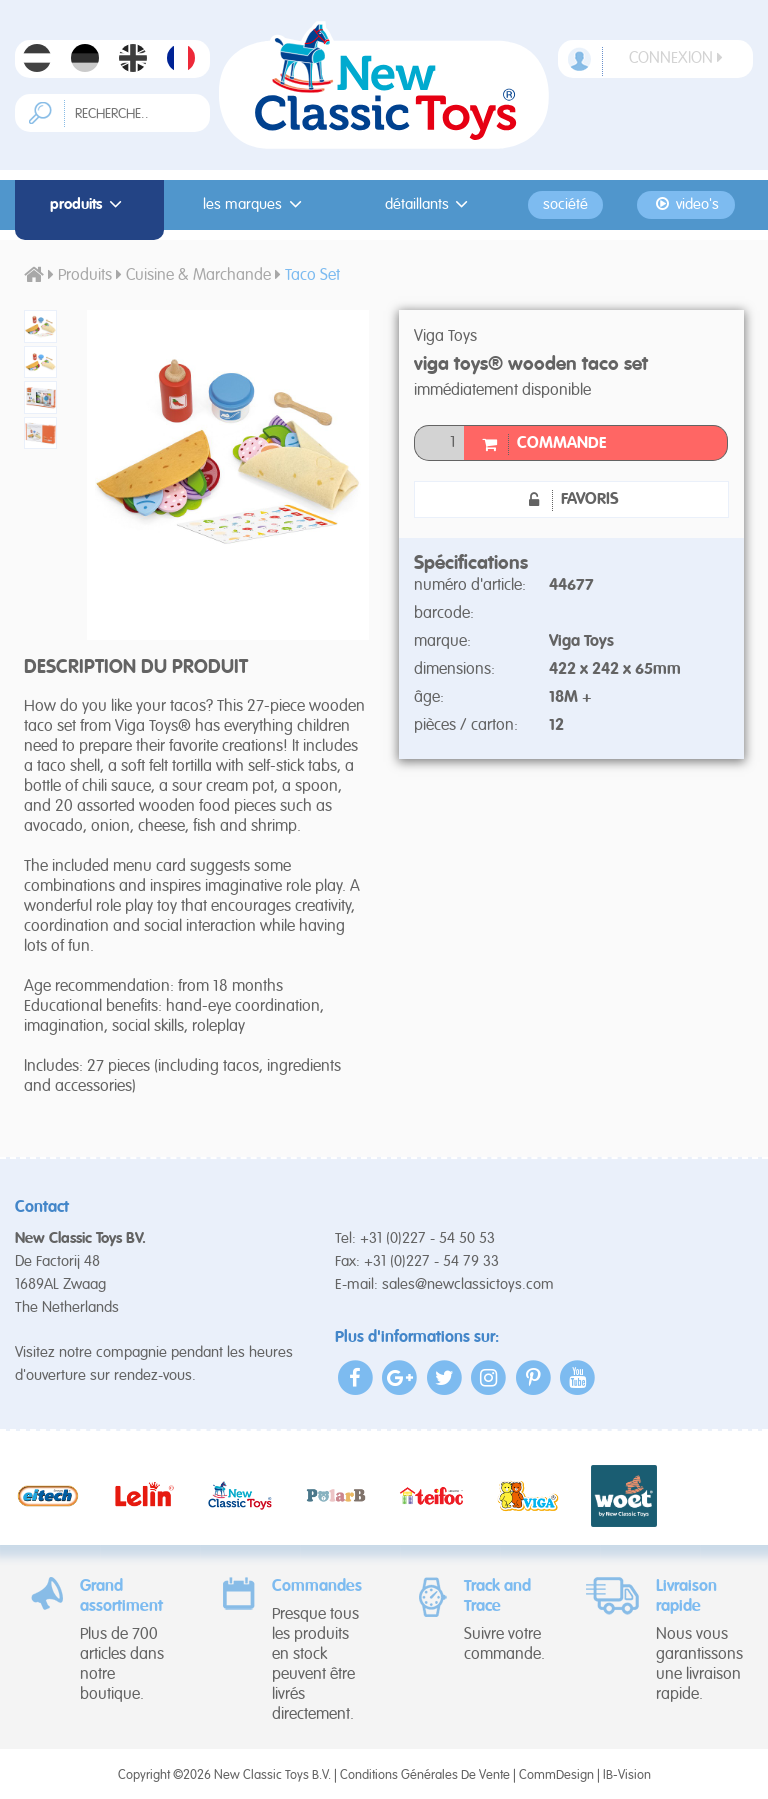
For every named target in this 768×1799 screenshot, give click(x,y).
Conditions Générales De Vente (425, 1775)
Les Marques (255, 204)
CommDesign (556, 1775)
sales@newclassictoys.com (468, 1284)
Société (565, 205)
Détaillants (430, 204)
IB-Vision (627, 1775)
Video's (685, 204)
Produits (89, 204)
